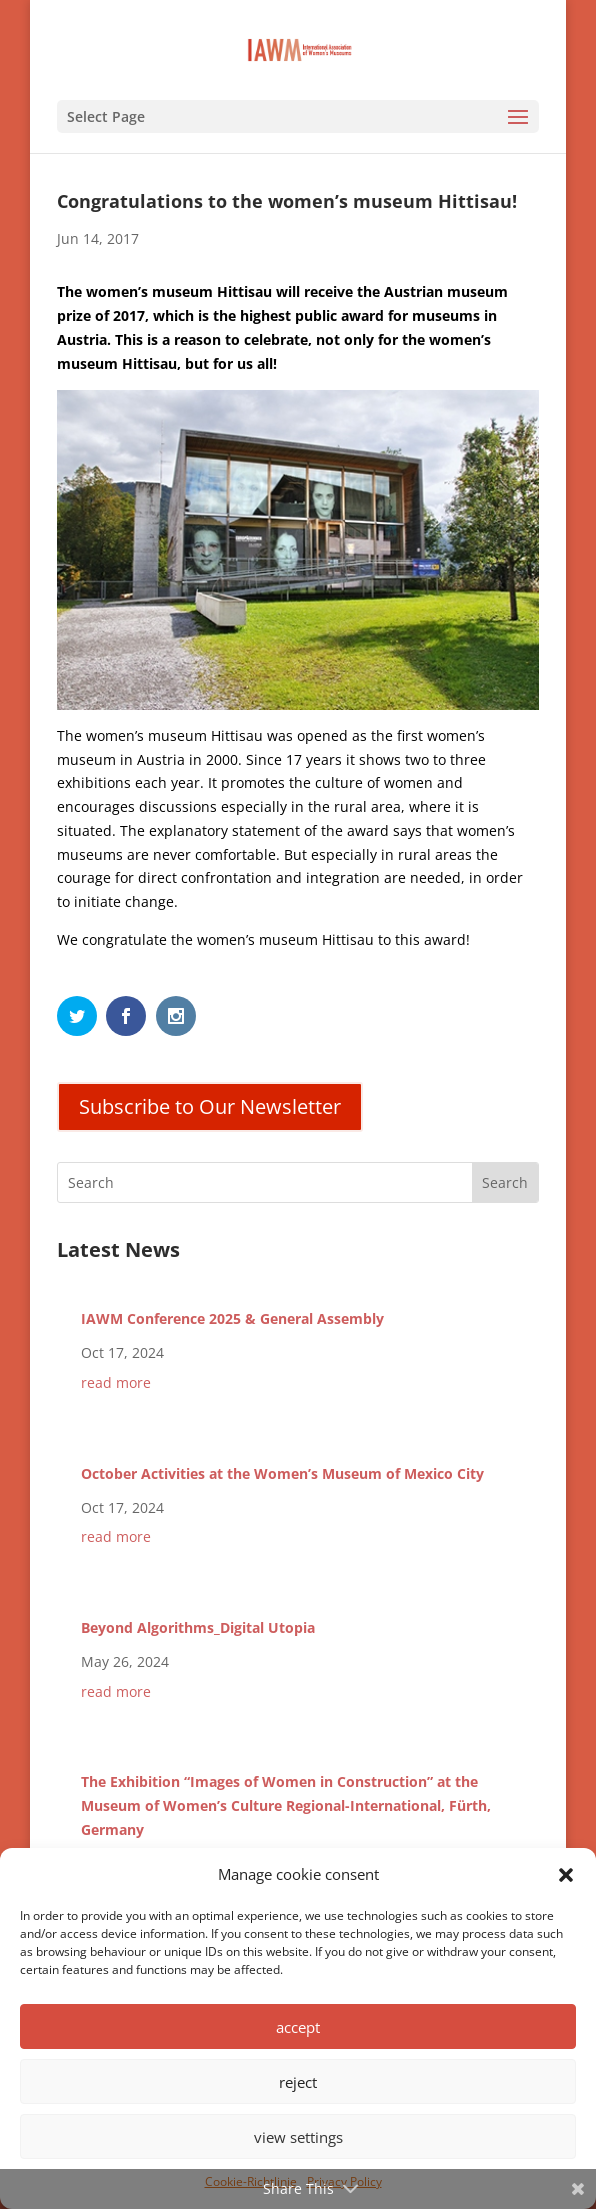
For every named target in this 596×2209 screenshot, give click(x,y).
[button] (566, 1875)
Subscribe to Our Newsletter (210, 1106)
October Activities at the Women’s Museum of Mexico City (282, 1473)
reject (298, 2082)
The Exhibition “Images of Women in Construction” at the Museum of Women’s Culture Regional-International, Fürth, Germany (286, 1805)
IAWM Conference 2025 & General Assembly (232, 1318)
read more (116, 1382)
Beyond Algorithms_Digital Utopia (198, 1627)
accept (298, 2027)
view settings (298, 2137)
